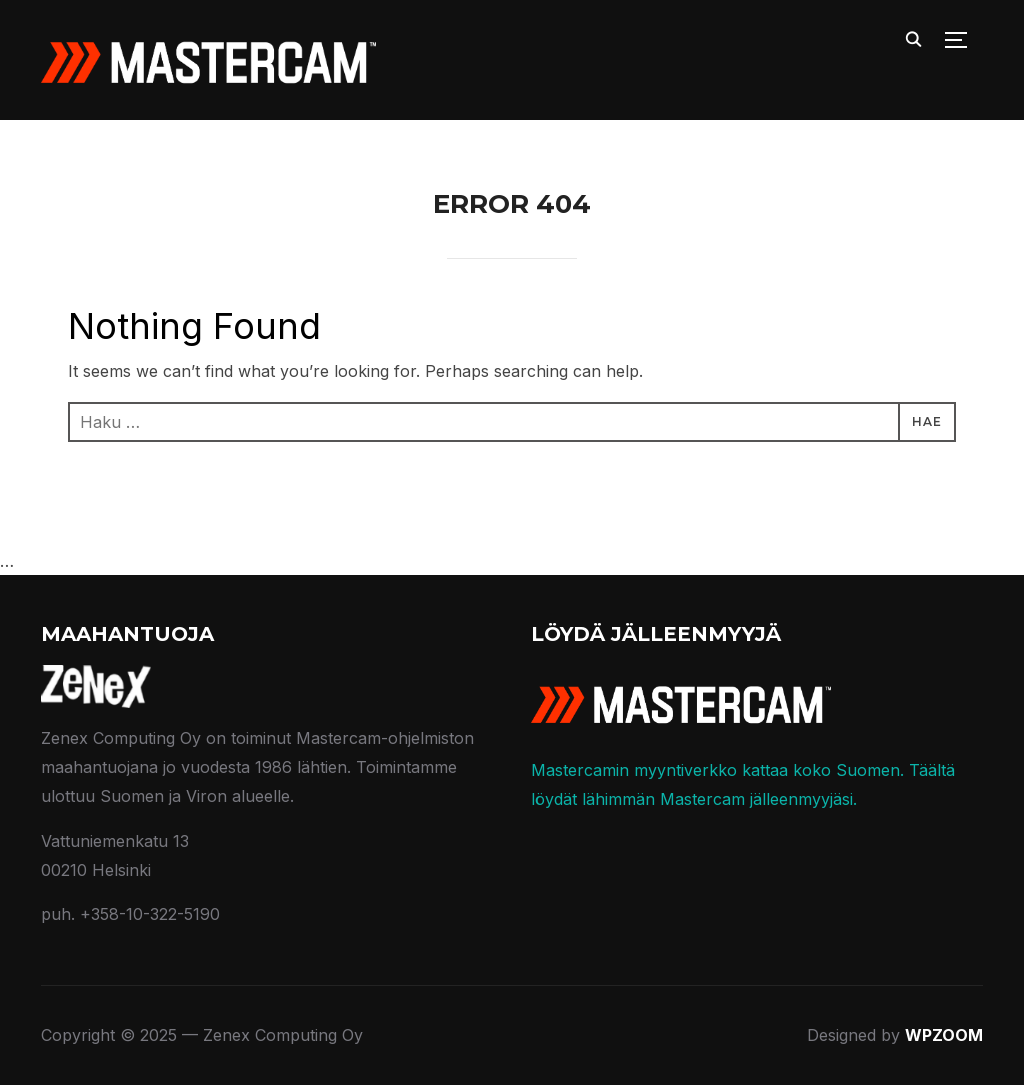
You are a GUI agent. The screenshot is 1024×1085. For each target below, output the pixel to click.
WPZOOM (944, 1035)
